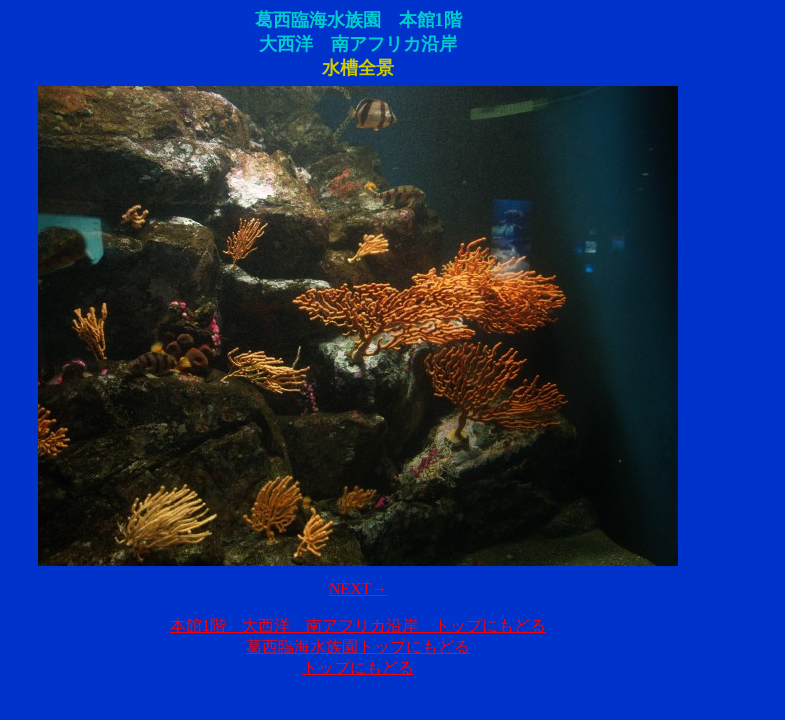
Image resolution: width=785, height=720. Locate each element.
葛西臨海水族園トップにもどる (358, 646)
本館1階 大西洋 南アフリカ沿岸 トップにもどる (358, 625)
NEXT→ (358, 588)
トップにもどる (358, 667)
